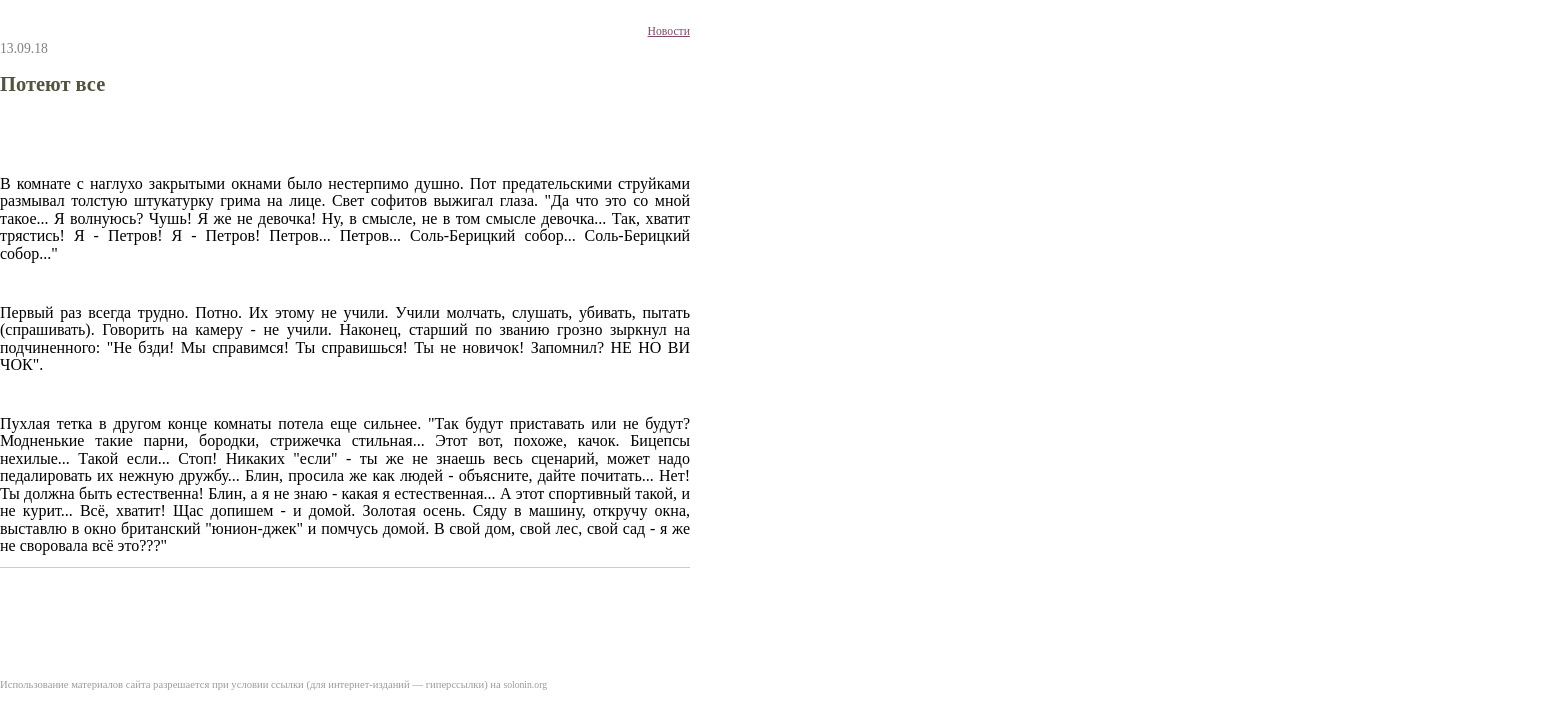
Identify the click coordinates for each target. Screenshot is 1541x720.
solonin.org (525, 684)
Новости (669, 31)
